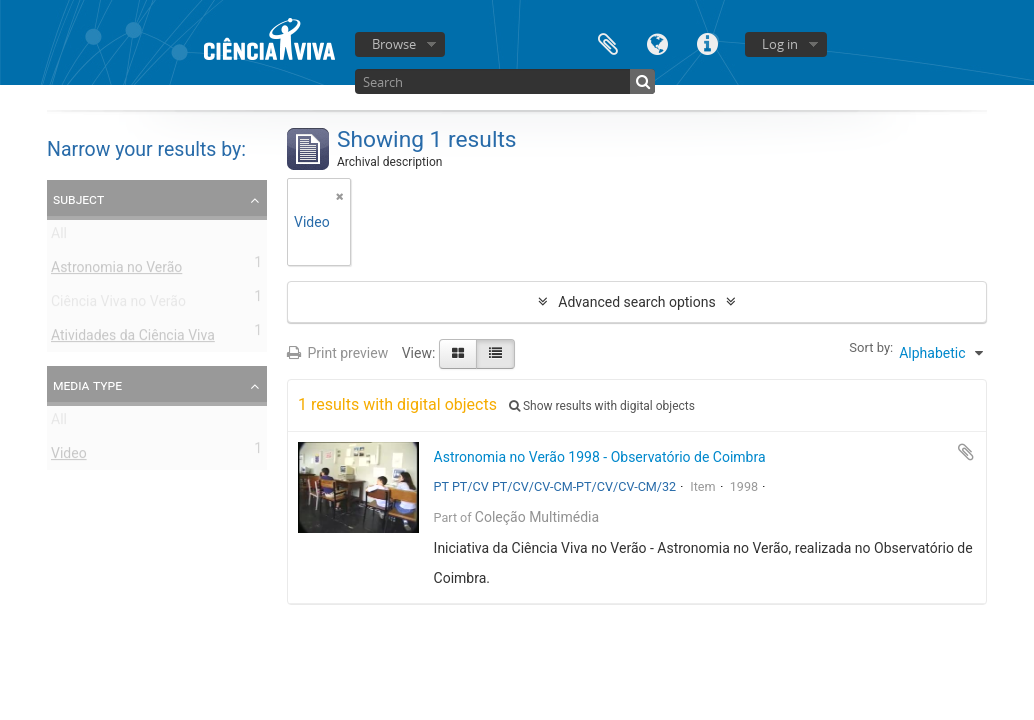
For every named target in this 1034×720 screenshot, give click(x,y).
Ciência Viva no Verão (118, 305)
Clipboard (608, 42)
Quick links (708, 42)
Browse (394, 44)
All (59, 237)
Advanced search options (636, 302)
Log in (780, 44)
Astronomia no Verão (116, 271)
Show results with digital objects (602, 406)
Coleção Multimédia (537, 517)
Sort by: (871, 347)
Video (69, 457)
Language (658, 42)
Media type (87, 385)
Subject (78, 199)
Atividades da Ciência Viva (133, 339)
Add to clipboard (966, 452)
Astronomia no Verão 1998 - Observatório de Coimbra (600, 457)
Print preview (337, 353)
